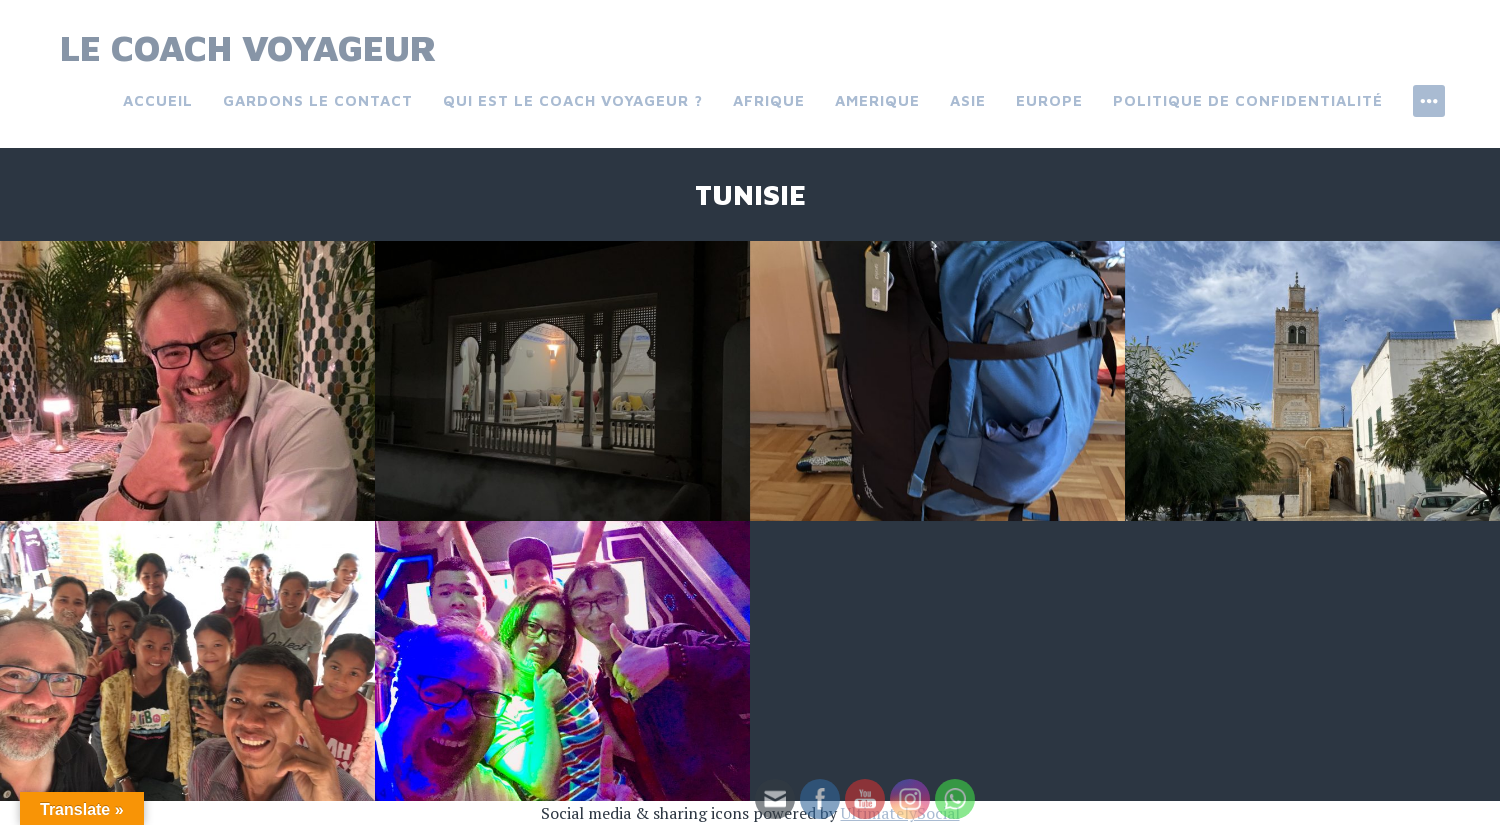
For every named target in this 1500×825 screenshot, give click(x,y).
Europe (1049, 100)
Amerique (877, 100)
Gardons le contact (318, 100)
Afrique (769, 100)
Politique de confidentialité (1248, 100)
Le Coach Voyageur (248, 47)
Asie (968, 100)
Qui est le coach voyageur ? (573, 100)
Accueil (158, 100)
